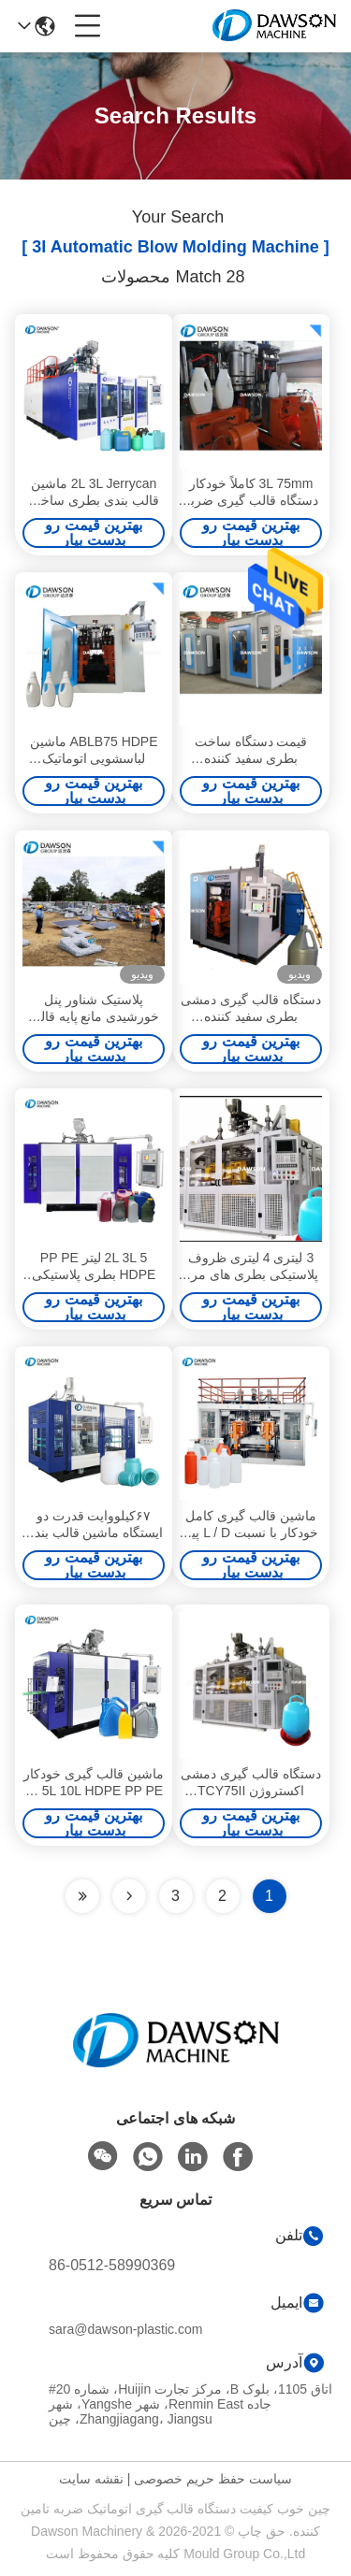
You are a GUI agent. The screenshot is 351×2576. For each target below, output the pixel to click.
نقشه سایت (91, 2478)
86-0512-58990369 (112, 2265)
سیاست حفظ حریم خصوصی (213, 2478)
